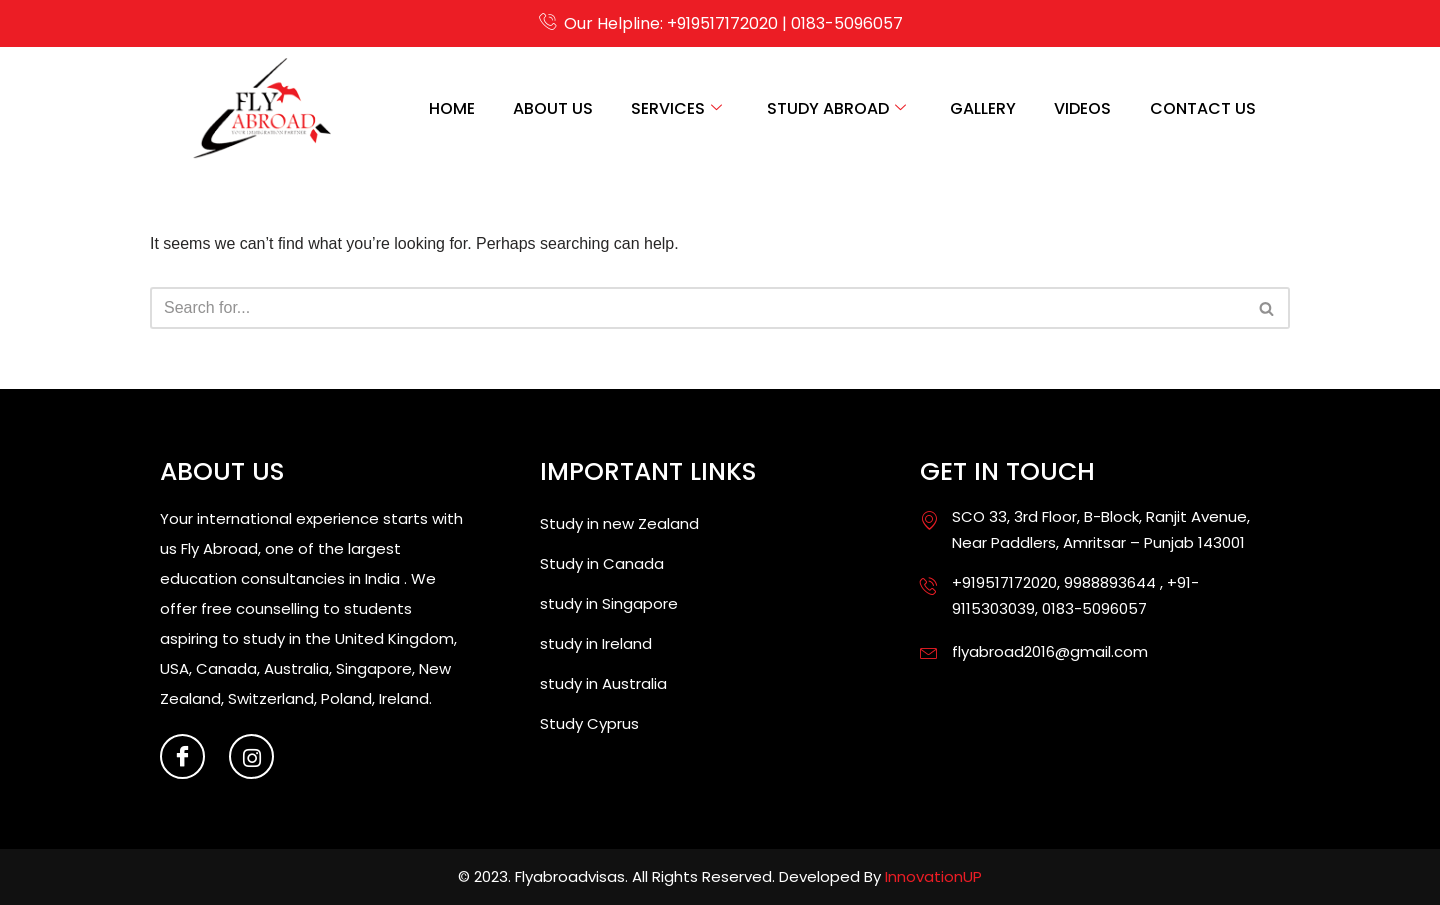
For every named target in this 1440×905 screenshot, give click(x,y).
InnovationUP (933, 877)
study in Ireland (596, 644)
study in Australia (603, 684)
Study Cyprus (589, 724)
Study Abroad (830, 108)
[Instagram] (251, 757)
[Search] (697, 308)
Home (441, 108)
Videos (1080, 108)
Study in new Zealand (619, 524)
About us (544, 108)
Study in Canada (602, 564)
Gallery (979, 108)
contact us (1202, 108)
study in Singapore (609, 604)
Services (669, 108)
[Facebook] (182, 757)
